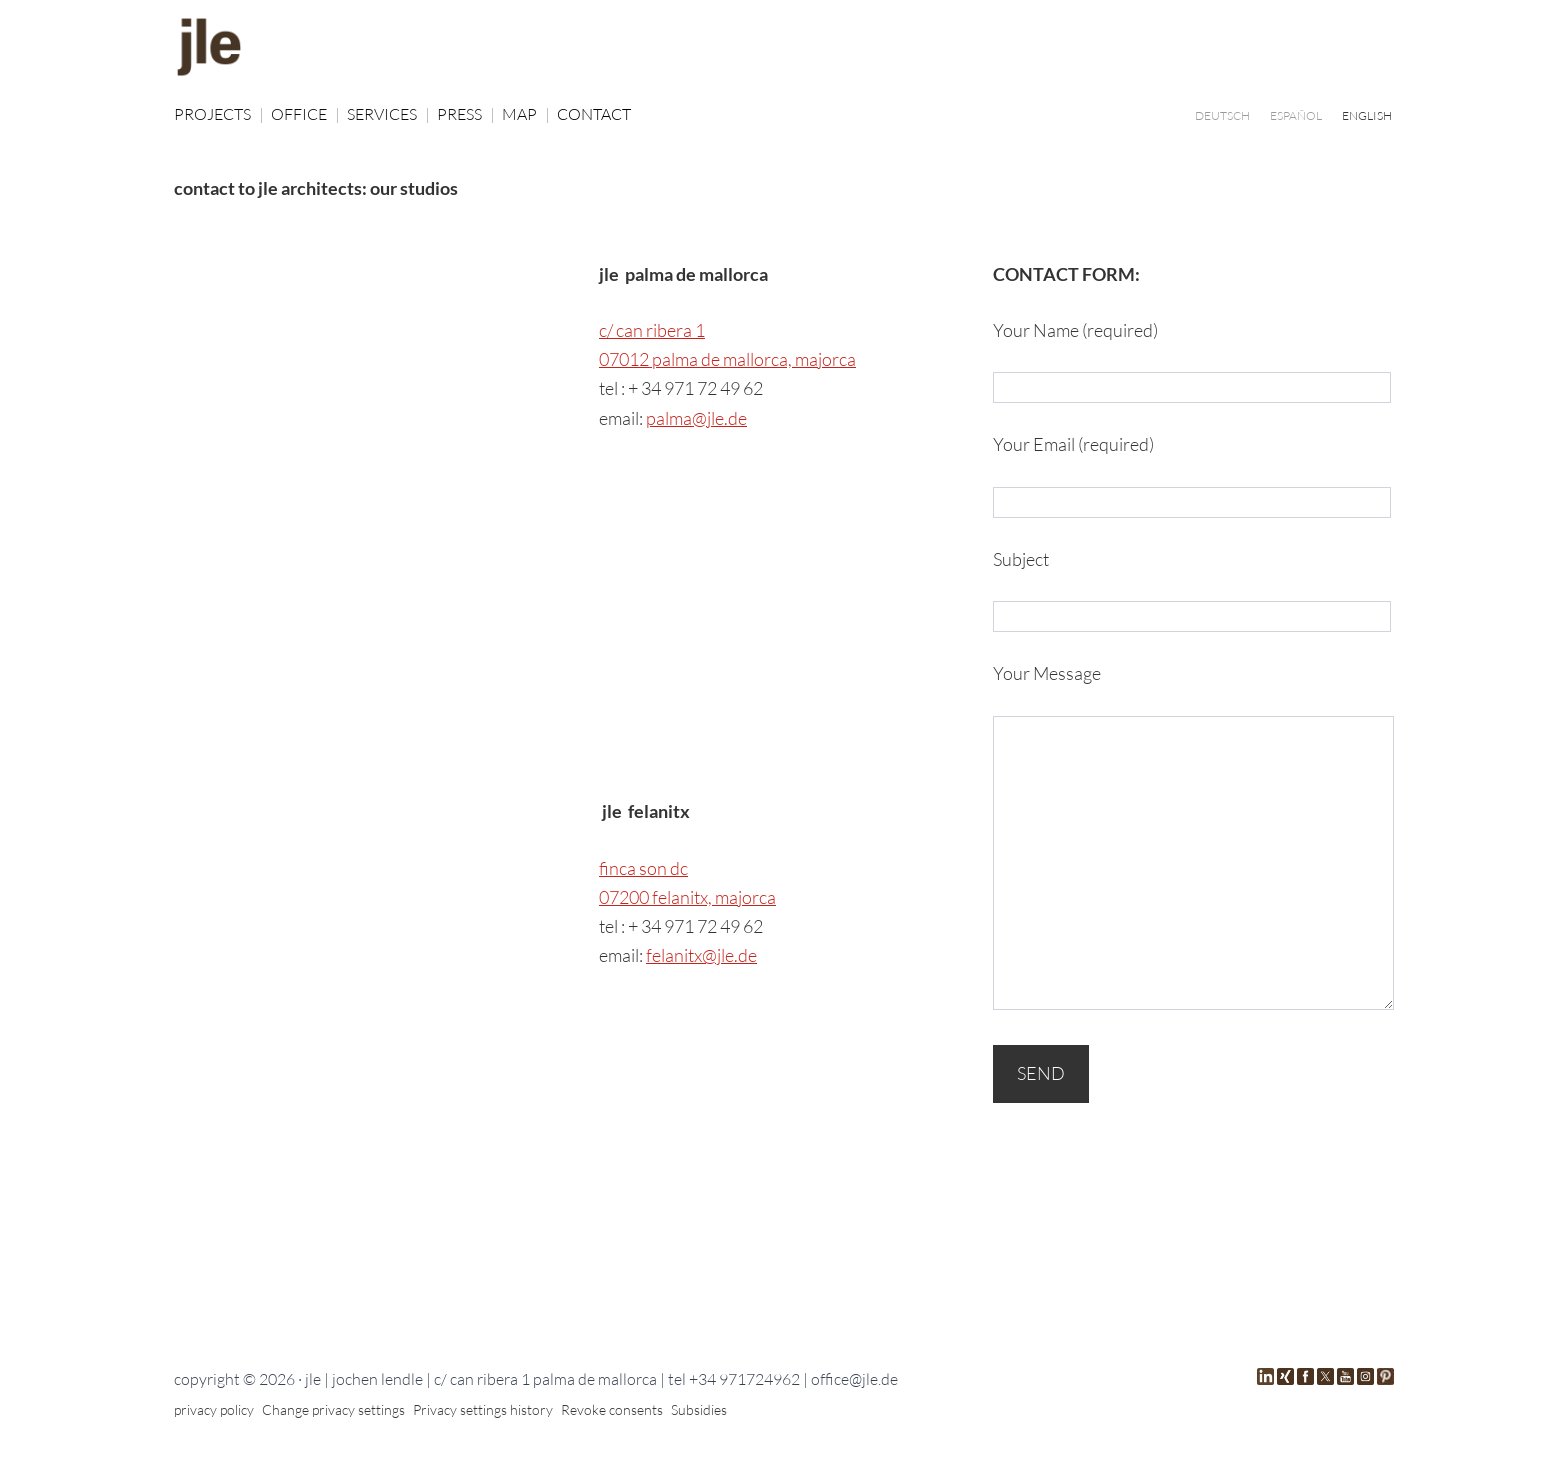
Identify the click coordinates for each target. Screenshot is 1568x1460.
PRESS (466, 114)
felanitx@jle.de (701, 955)
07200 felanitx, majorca (687, 897)
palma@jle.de (696, 418)
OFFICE (305, 114)
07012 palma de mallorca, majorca (727, 359)
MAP (526, 114)
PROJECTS (219, 114)
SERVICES (388, 114)
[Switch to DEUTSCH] (1222, 115)
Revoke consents (612, 1409)
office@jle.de (854, 1379)
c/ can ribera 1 (652, 330)
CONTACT (594, 114)
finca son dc (643, 868)
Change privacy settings (333, 1409)
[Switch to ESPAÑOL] (1296, 115)
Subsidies (699, 1409)
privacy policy (214, 1409)
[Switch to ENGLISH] (1367, 115)
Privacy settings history (483, 1409)
